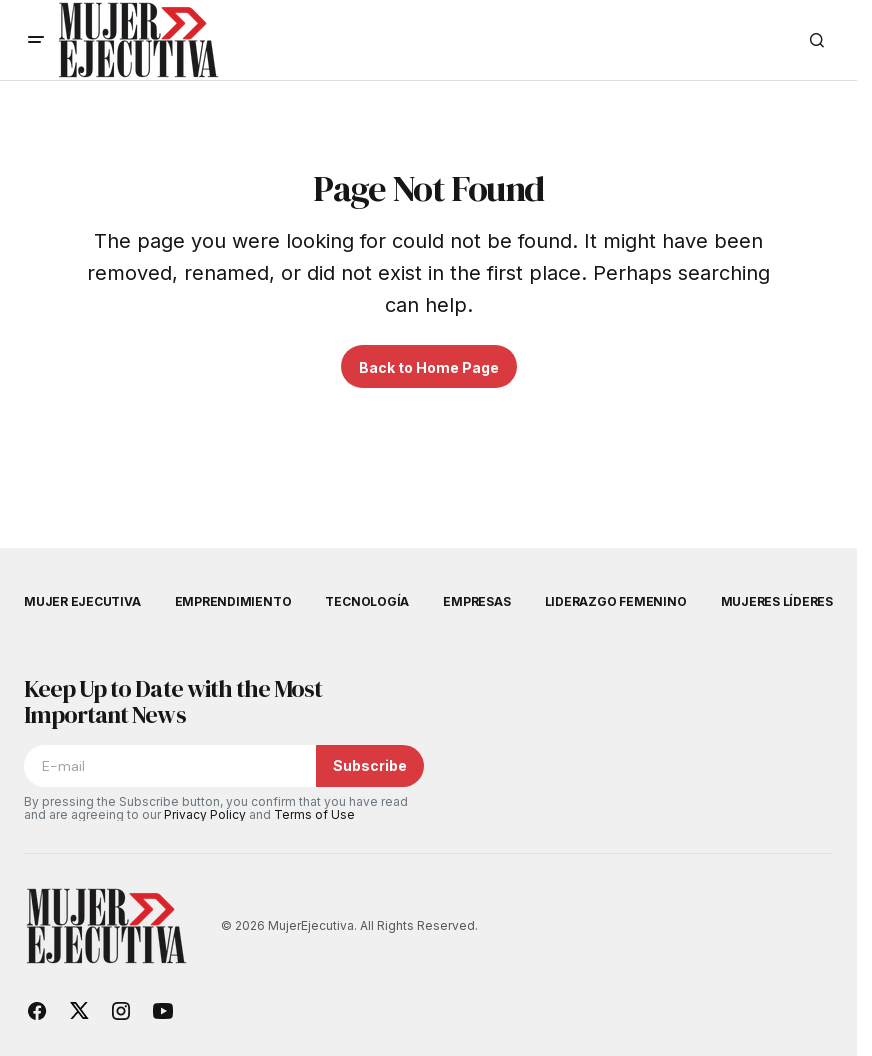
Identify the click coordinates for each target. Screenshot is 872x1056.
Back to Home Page (429, 367)
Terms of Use (314, 814)
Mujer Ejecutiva (82, 601)
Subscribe (370, 765)
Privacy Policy (205, 814)
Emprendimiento (233, 601)
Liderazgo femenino (616, 601)
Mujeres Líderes (777, 601)
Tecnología (367, 601)
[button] (36, 40)
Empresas (476, 601)
